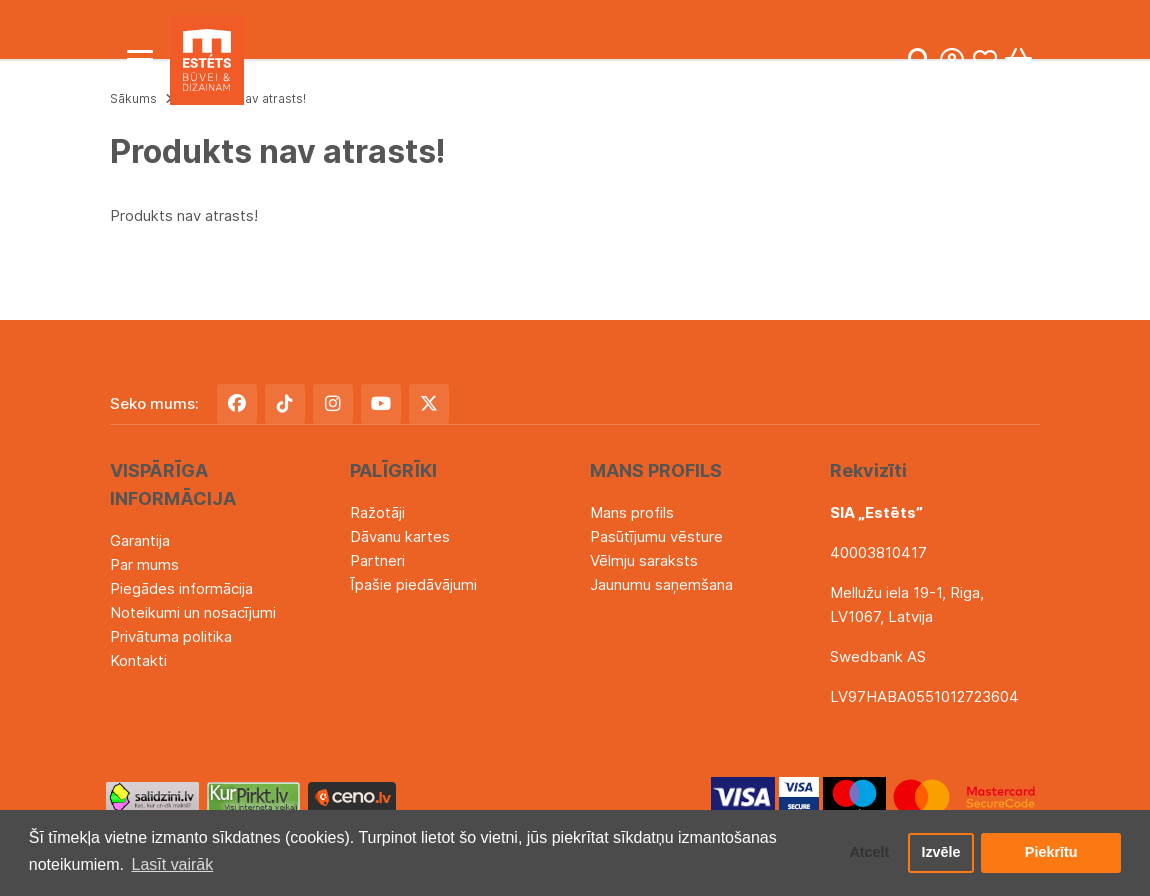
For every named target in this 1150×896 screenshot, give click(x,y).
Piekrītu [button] (1051, 853)
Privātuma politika (171, 636)
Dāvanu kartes (400, 536)
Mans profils (632, 512)
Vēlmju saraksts (644, 560)
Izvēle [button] (940, 853)
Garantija (140, 540)
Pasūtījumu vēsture (656, 536)
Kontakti (138, 660)
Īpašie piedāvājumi (413, 584)
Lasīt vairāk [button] (173, 864)
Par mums (144, 564)
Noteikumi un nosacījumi (193, 612)
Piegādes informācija (181, 588)
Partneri (377, 560)
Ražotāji (377, 512)
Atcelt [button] (869, 853)
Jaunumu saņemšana (661, 584)
